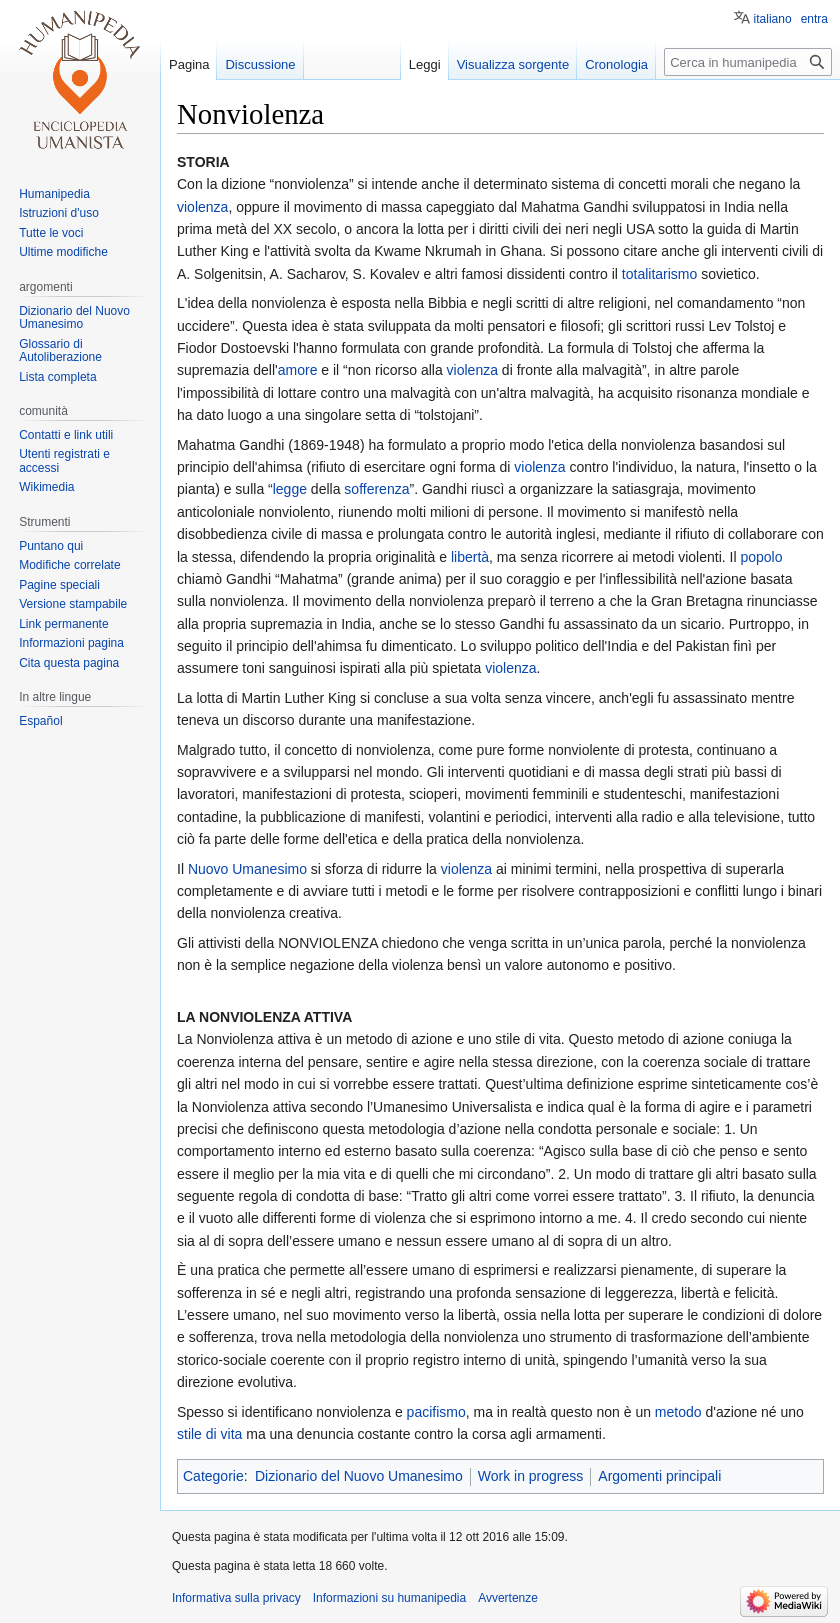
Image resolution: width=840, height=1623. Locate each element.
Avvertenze (508, 1598)
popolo (761, 557)
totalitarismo (659, 274)
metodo (678, 1412)
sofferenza (376, 489)
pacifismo (436, 1412)
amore (298, 370)
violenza (202, 207)
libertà (470, 557)
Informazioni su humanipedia (389, 1598)
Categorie (213, 1476)
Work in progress (531, 1476)
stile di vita (209, 1434)
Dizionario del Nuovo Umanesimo (359, 1476)
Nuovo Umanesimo (247, 869)
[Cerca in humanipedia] (748, 62)
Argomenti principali (659, 1476)
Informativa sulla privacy (236, 1598)
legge (290, 489)
